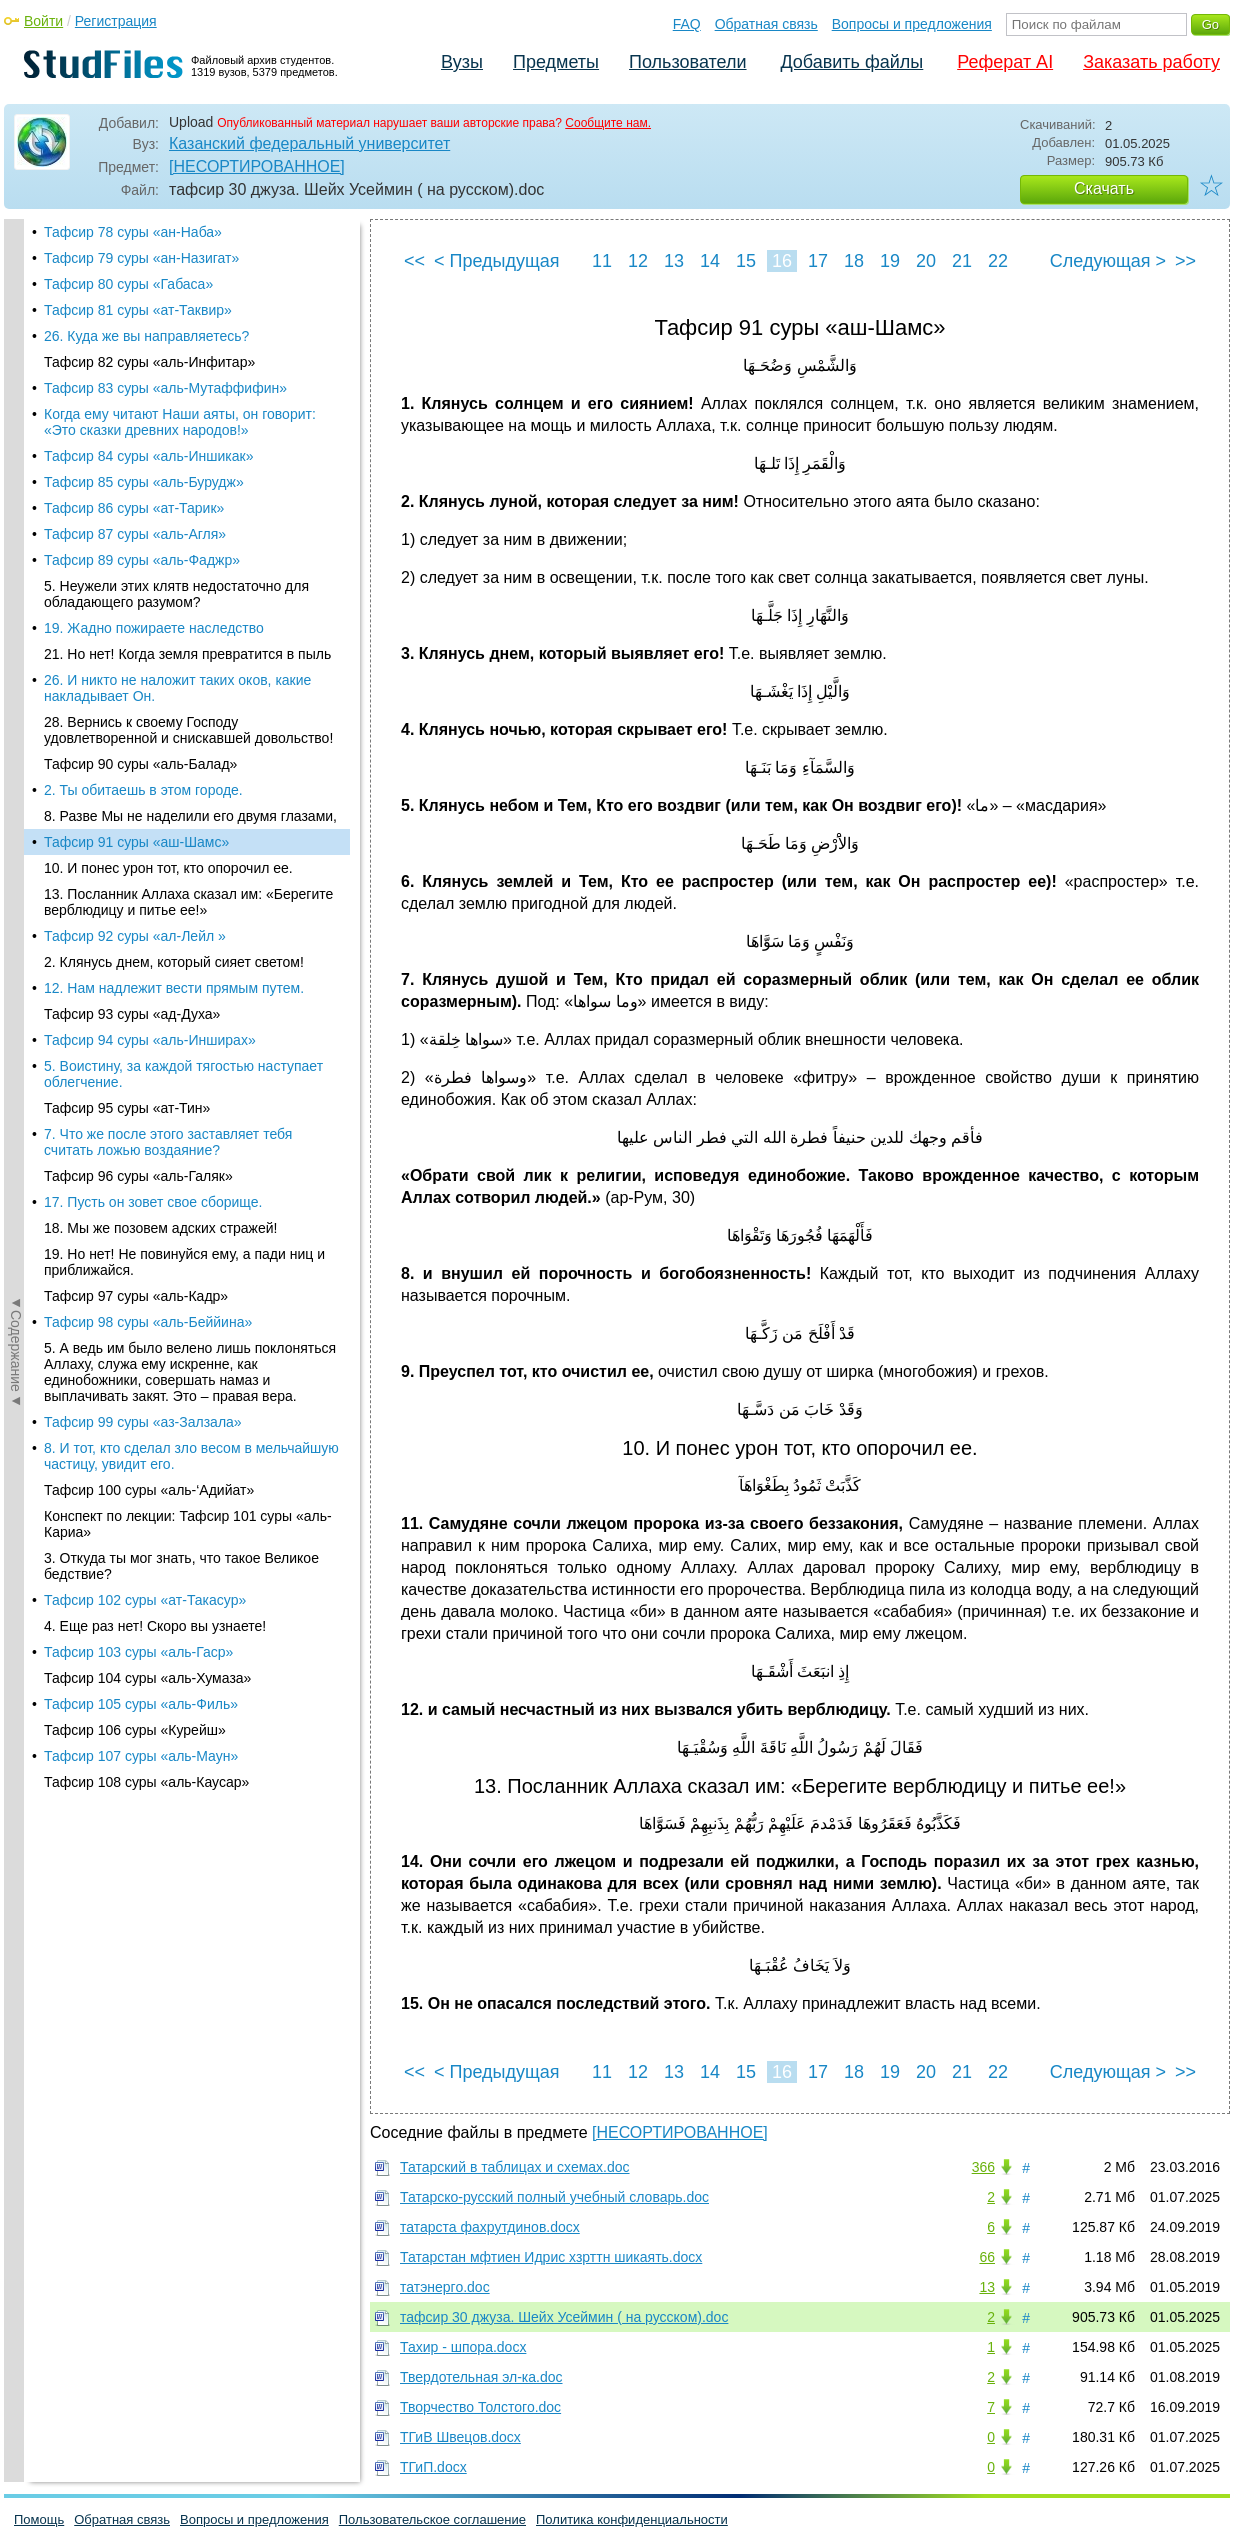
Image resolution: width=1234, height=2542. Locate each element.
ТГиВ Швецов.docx (460, 2437)
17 (818, 261)
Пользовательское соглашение (432, 2519)
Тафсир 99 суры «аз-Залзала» (143, 842)
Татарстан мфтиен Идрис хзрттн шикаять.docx (551, 2257)
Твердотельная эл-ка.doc (481, 2377)
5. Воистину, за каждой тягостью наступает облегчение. (183, 494)
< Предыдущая (497, 261)
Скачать (1104, 188)
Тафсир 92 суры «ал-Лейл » (135, 356)
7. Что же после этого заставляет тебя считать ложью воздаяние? (168, 562)
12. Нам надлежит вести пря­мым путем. (174, 408)
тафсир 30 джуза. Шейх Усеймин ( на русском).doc (564, 2317)
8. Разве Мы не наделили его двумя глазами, (190, 236)
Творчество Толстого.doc (480, 2407)
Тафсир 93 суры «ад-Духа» (132, 434)
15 (746, 261)
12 (638, 261)
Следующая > (1108, 261)
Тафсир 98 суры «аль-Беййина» (148, 742)
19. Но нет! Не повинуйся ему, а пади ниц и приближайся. (184, 682)
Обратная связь (766, 24)
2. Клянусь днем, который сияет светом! (174, 382)
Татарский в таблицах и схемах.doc (515, 2167)
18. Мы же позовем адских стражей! (160, 648)
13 (674, 261)
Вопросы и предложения (912, 24)
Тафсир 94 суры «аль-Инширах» (150, 460)
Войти (43, 21)
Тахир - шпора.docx (463, 2347)
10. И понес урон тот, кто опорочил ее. (168, 288)
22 (998, 261)
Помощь (39, 2519)
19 (890, 261)
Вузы (462, 62)
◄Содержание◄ (16, 569)
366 (983, 2167)
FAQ (687, 24)
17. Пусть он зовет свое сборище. (153, 622)
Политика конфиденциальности (632, 2519)
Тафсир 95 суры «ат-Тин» (127, 528)
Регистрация (116, 21)
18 (854, 261)
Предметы (556, 62)
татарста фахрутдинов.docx (490, 2227)
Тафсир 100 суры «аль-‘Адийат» (149, 910)
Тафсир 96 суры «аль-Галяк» (138, 596)
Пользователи (687, 62)
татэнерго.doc (445, 2287)
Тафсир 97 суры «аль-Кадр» (136, 716)
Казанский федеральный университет (309, 143)
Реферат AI (1005, 62)
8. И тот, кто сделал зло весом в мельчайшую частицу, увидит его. (191, 876)
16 (782, 261)
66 (987, 2257)
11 (602, 261)
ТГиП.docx (433, 2467)
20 (926, 261)
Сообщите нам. (608, 123)
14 (710, 261)
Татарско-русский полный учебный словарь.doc (554, 2197)
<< (414, 261)
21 (962, 261)
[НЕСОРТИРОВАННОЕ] (257, 166)
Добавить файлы (851, 62)
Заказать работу (1151, 62)
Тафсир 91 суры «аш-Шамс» (136, 262)
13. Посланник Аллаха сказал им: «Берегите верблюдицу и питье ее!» (188, 322)
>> (1185, 261)
